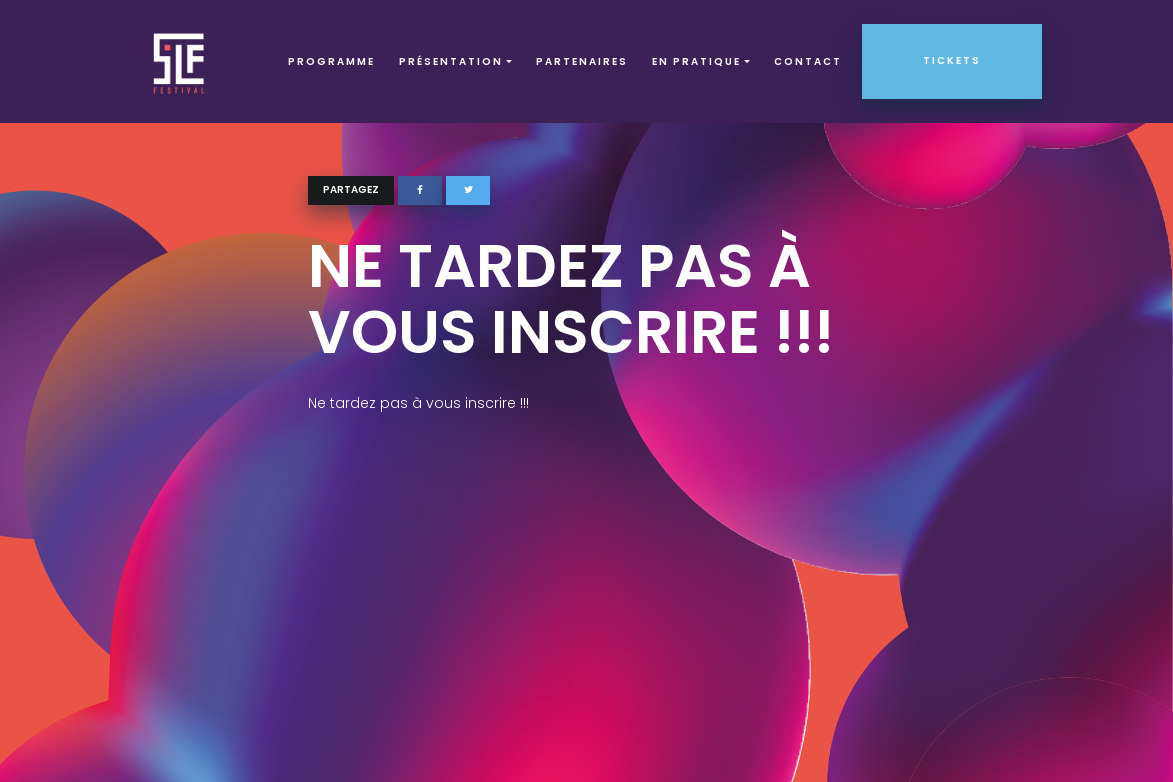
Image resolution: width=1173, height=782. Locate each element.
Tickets (952, 60)
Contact (808, 61)
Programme (331, 61)
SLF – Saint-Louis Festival (179, 61)
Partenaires (582, 61)
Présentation (451, 61)
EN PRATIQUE (696, 61)
